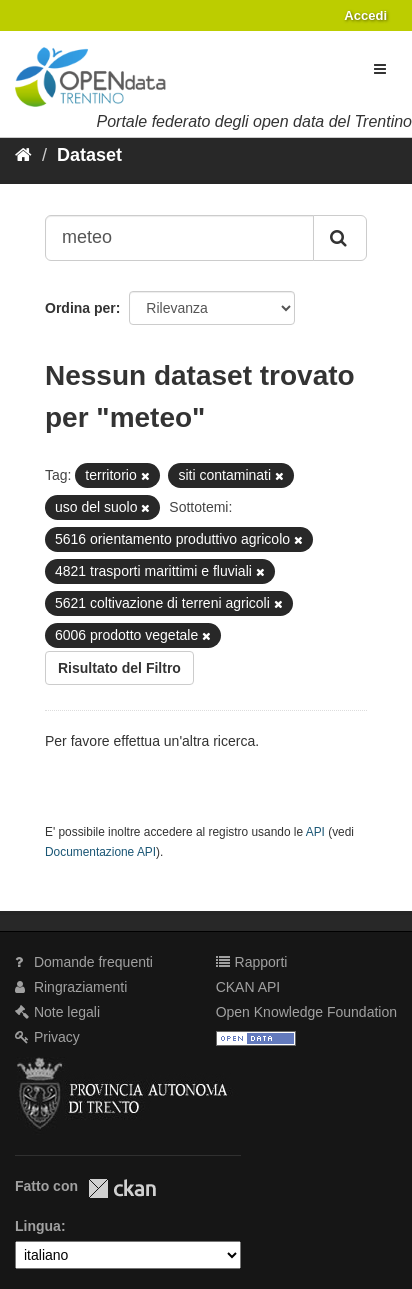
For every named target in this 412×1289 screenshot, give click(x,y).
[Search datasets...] (179, 238)
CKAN (122, 1188)
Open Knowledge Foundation (306, 1012)
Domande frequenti (84, 962)
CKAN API (248, 987)
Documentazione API (100, 852)
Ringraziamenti (71, 987)
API (315, 832)
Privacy (47, 1037)
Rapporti (252, 962)
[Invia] (340, 238)
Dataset (89, 155)
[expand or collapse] (380, 69)
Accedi (365, 15)
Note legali (57, 1012)
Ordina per (80, 308)
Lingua (38, 1226)
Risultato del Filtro (119, 668)
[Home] (23, 155)
